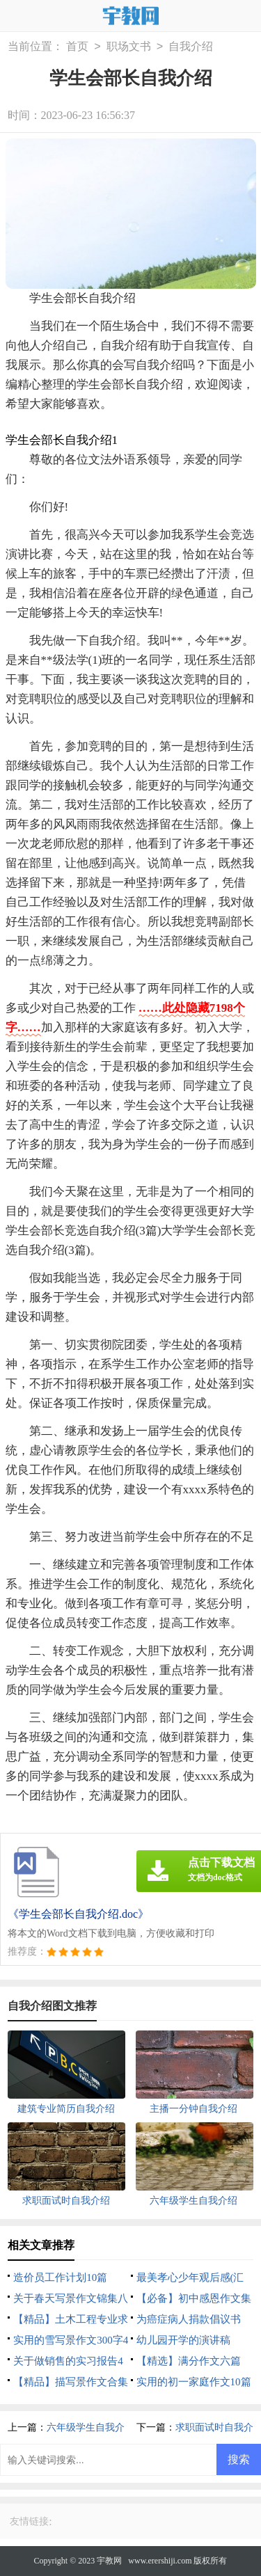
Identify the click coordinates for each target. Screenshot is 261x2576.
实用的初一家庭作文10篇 (193, 2381)
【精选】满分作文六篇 (188, 2361)
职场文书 (128, 47)
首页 (77, 47)
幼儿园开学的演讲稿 (183, 2340)
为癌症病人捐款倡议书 (188, 2319)
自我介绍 (190, 47)
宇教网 (109, 2561)
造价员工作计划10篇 (60, 2277)
